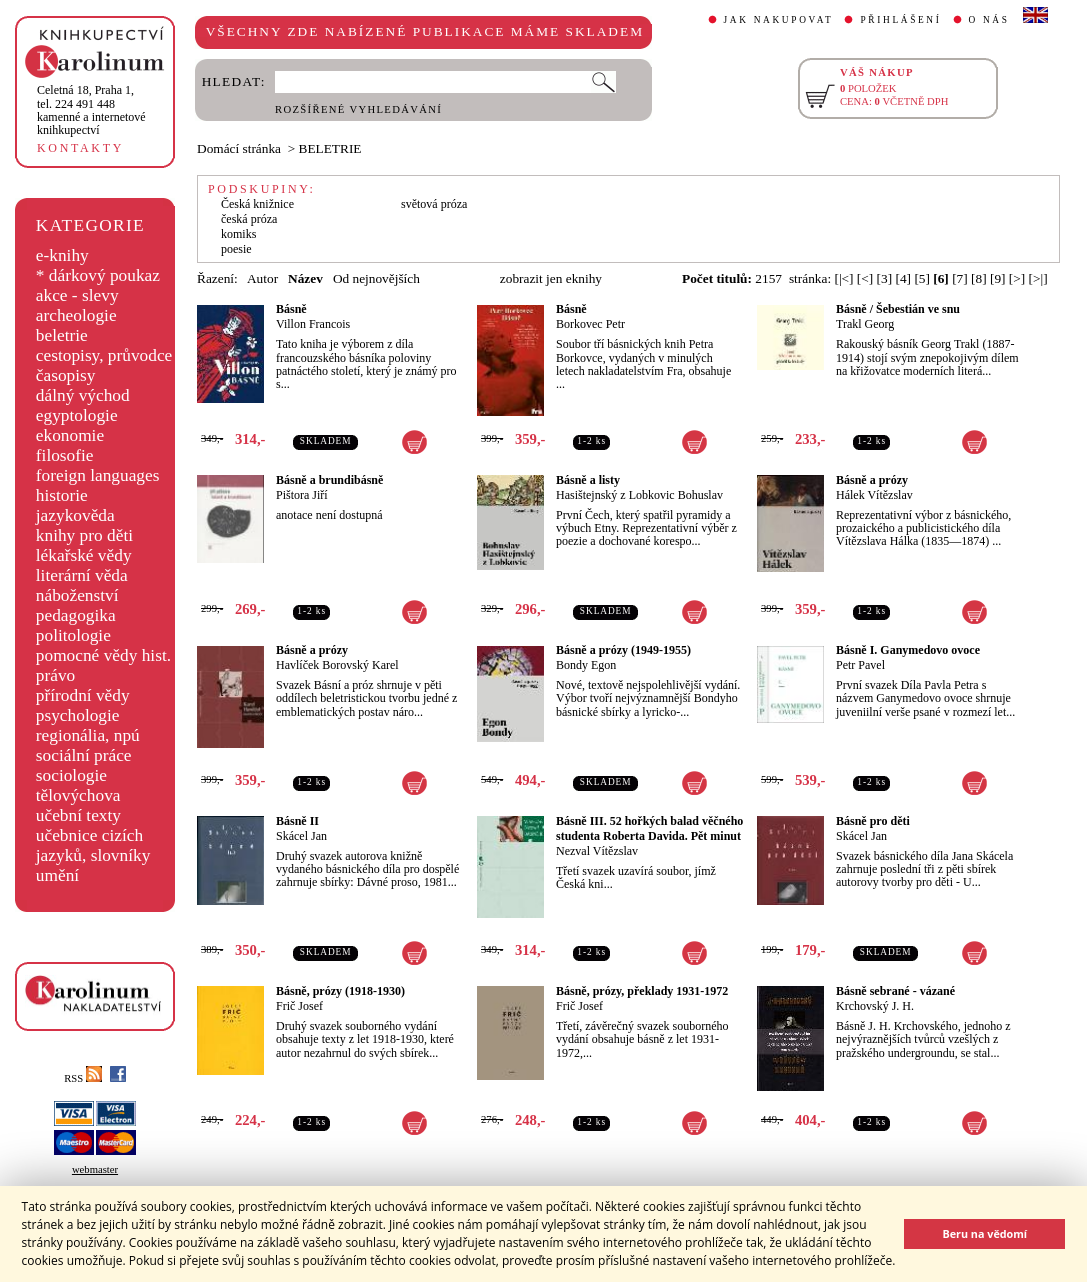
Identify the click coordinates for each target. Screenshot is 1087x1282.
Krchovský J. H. (875, 1006)
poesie (236, 249)
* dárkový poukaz (98, 275)
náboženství (77, 595)
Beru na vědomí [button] (984, 1233)
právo (55, 675)
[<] (865, 278)
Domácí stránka (239, 148)
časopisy (66, 375)
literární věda (82, 575)
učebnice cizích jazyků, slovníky (93, 845)
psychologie (78, 715)
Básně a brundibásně (329, 480)
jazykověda (75, 515)
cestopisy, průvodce (104, 355)
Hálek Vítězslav (874, 495)
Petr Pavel (860, 665)
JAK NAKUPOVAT (779, 20)
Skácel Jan (301, 836)
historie (62, 495)
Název (305, 278)
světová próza (434, 204)
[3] (885, 278)
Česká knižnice (257, 204)
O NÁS (989, 20)
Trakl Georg (865, 324)
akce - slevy (77, 295)
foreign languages (98, 475)
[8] (979, 278)
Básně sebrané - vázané (895, 991)
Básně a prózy (872, 480)
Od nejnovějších (376, 278)
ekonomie (70, 435)
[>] (1017, 278)
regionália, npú (88, 735)
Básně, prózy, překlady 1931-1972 (642, 991)
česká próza (249, 219)
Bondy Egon (586, 665)
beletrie (62, 335)
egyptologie (77, 415)
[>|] (1038, 278)
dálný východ (83, 395)
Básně (291, 309)
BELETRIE (330, 148)
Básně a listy (588, 480)
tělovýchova (78, 795)
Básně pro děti (873, 821)
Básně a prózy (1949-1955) (623, 650)
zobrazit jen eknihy (551, 278)
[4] (903, 278)
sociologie (71, 775)
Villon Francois (313, 324)
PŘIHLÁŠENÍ (900, 20)
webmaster (95, 1169)
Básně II (297, 821)
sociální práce (84, 755)
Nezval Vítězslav (597, 851)
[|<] (843, 278)
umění (57, 875)
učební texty (78, 815)
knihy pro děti (84, 535)
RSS (83, 1078)
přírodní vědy (83, 695)
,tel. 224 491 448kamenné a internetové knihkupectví (91, 110)
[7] (960, 278)
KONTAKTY (80, 148)
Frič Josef (299, 1006)
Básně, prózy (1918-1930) (340, 991)
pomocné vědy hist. (103, 655)
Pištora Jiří (302, 495)
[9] (998, 278)
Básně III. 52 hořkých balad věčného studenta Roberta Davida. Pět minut (649, 828)
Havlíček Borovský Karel (337, 665)
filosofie (65, 455)
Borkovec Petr (590, 324)
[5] (922, 278)
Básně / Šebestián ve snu (898, 309)
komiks (238, 234)
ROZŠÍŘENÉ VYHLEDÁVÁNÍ (358, 109)
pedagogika (76, 615)
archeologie (76, 315)
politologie (73, 635)
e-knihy (62, 255)
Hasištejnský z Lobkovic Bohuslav (639, 495)
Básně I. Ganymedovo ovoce (908, 650)
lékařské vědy (84, 555)
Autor (262, 278)
